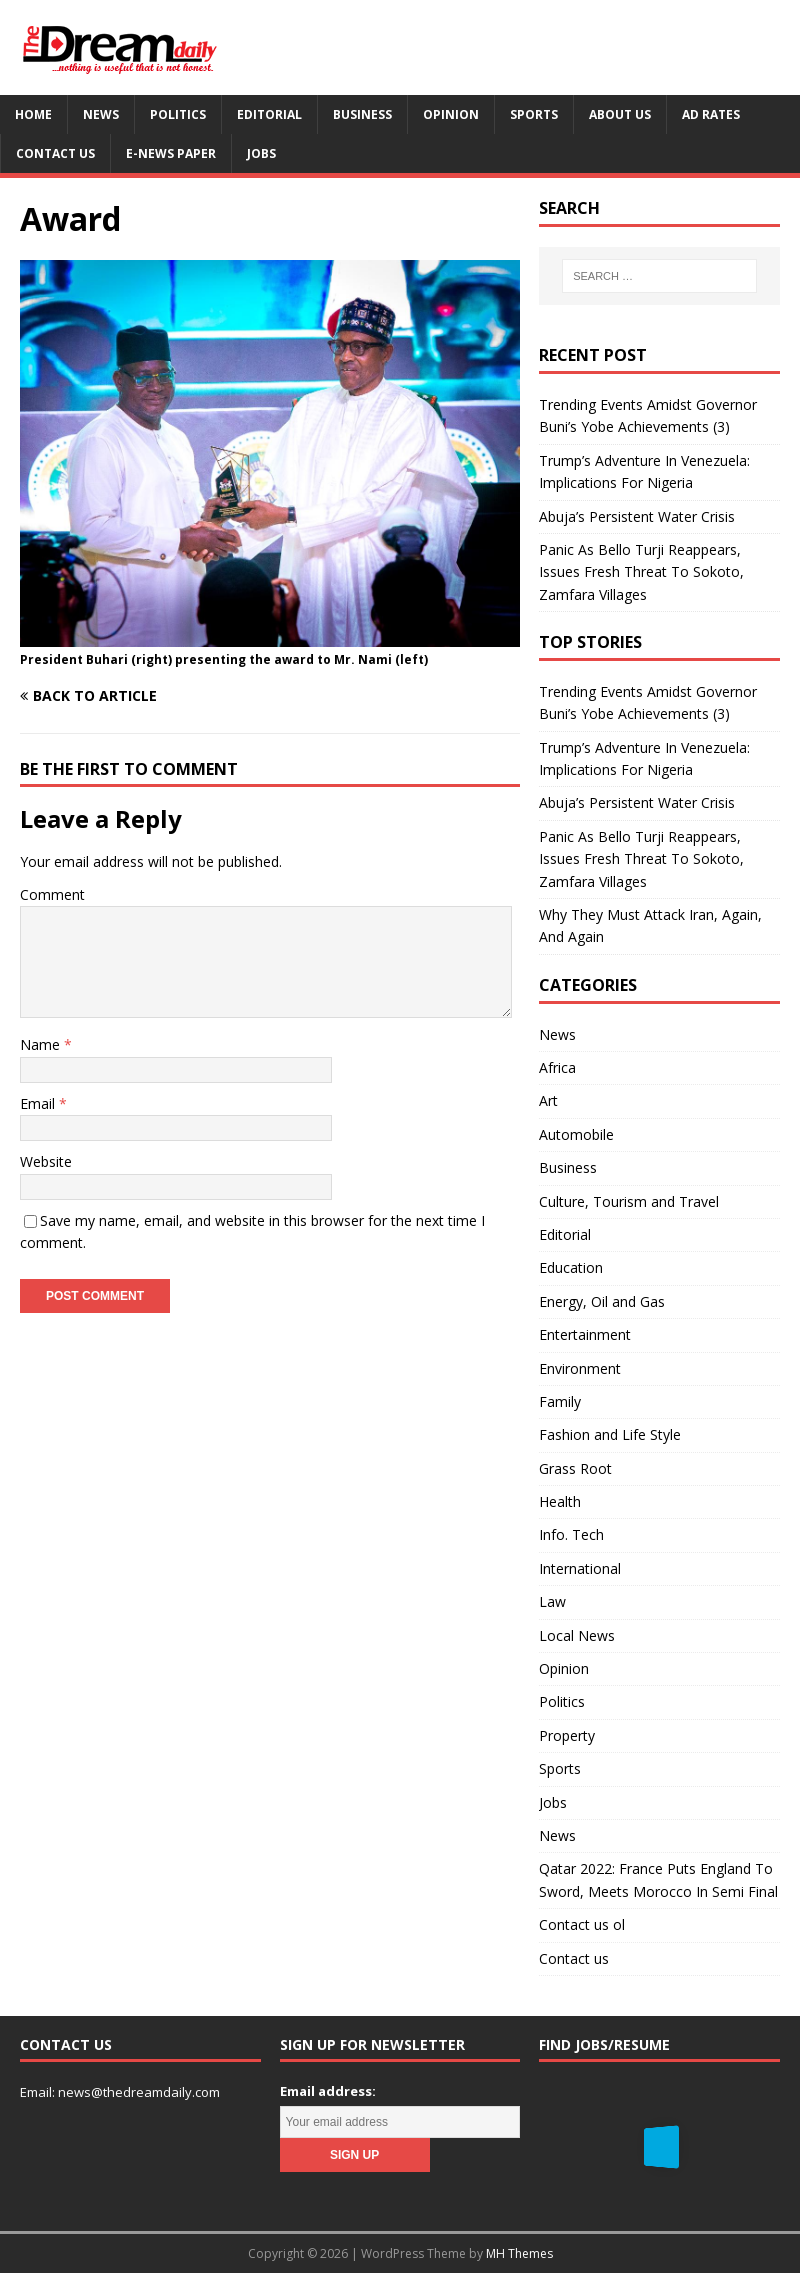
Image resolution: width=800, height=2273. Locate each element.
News (101, 114)
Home (33, 114)
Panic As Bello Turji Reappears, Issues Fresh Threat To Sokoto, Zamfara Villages (641, 572)
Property (567, 1735)
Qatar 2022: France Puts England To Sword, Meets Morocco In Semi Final (658, 1879)
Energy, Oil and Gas (602, 1301)
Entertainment (585, 1334)
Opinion (451, 114)
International (580, 1568)
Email (39, 1103)
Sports (534, 114)
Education (571, 1267)
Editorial (269, 114)
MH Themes (519, 2253)
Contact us (55, 153)
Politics (178, 114)
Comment (52, 894)
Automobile (576, 1134)
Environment (580, 1368)
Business (362, 114)
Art (548, 1100)
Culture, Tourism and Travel (629, 1201)
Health (560, 1501)
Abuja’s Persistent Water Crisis (637, 516)
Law (552, 1601)
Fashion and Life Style (610, 1434)
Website (46, 1161)
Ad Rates (711, 114)
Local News (577, 1635)
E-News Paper (171, 153)
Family (560, 1401)
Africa (557, 1067)
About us (620, 114)
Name (42, 1044)
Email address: (328, 2091)
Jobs (261, 153)
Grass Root (575, 1468)
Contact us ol (582, 1924)
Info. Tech (571, 1534)
